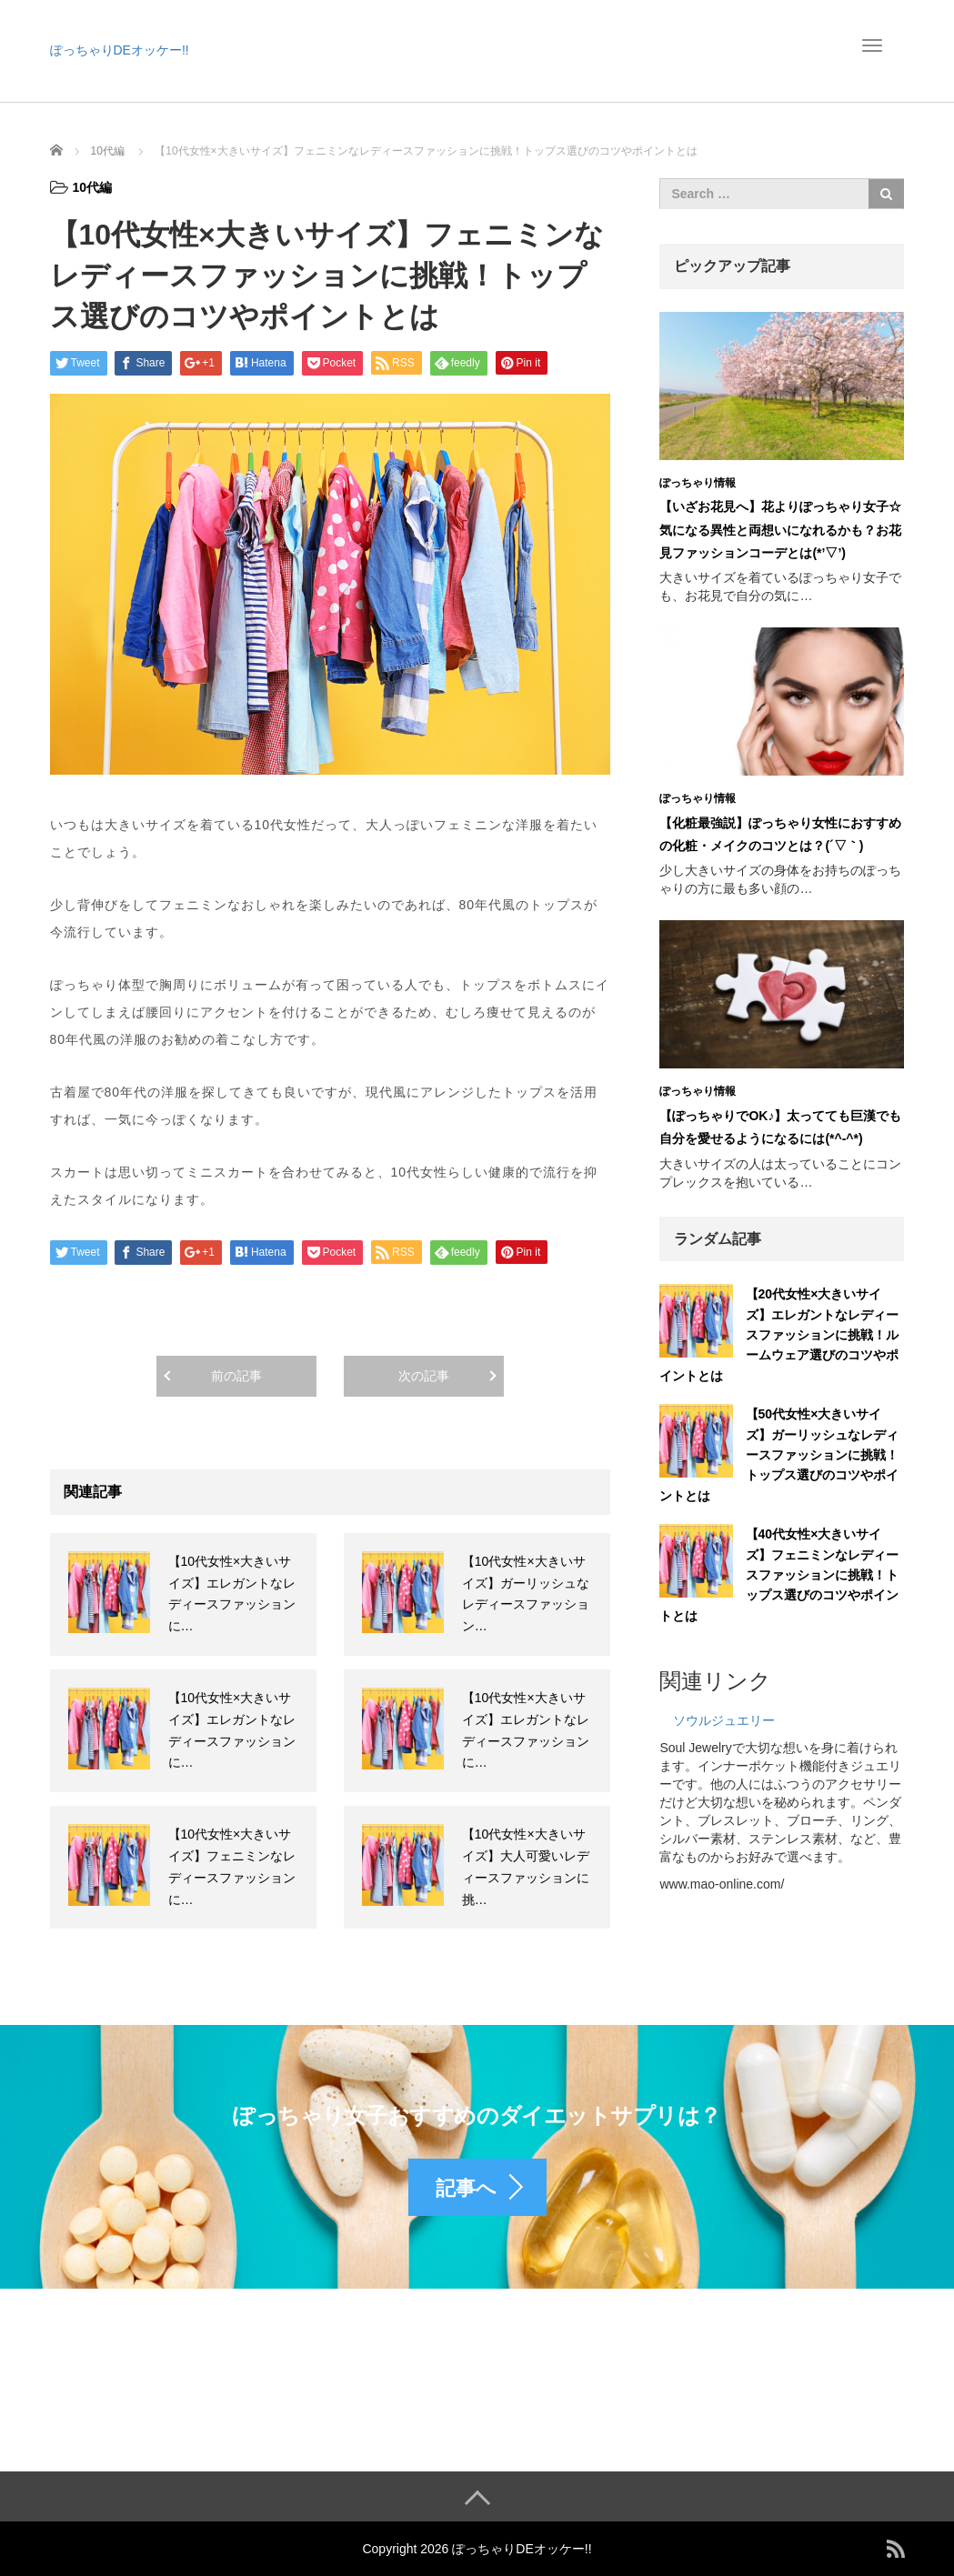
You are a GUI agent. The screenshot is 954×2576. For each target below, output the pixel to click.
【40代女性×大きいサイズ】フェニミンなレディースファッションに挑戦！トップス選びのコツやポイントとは (778, 1575)
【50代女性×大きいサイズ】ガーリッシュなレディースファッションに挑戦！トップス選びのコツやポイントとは (778, 1455)
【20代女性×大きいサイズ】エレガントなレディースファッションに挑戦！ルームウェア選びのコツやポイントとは (778, 1335)
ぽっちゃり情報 (697, 482)
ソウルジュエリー (724, 1720)
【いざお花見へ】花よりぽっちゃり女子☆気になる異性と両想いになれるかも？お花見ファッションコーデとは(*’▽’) (780, 529)
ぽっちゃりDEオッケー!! (119, 50)
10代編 (93, 187)
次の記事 (423, 1375)
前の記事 (236, 1375)
